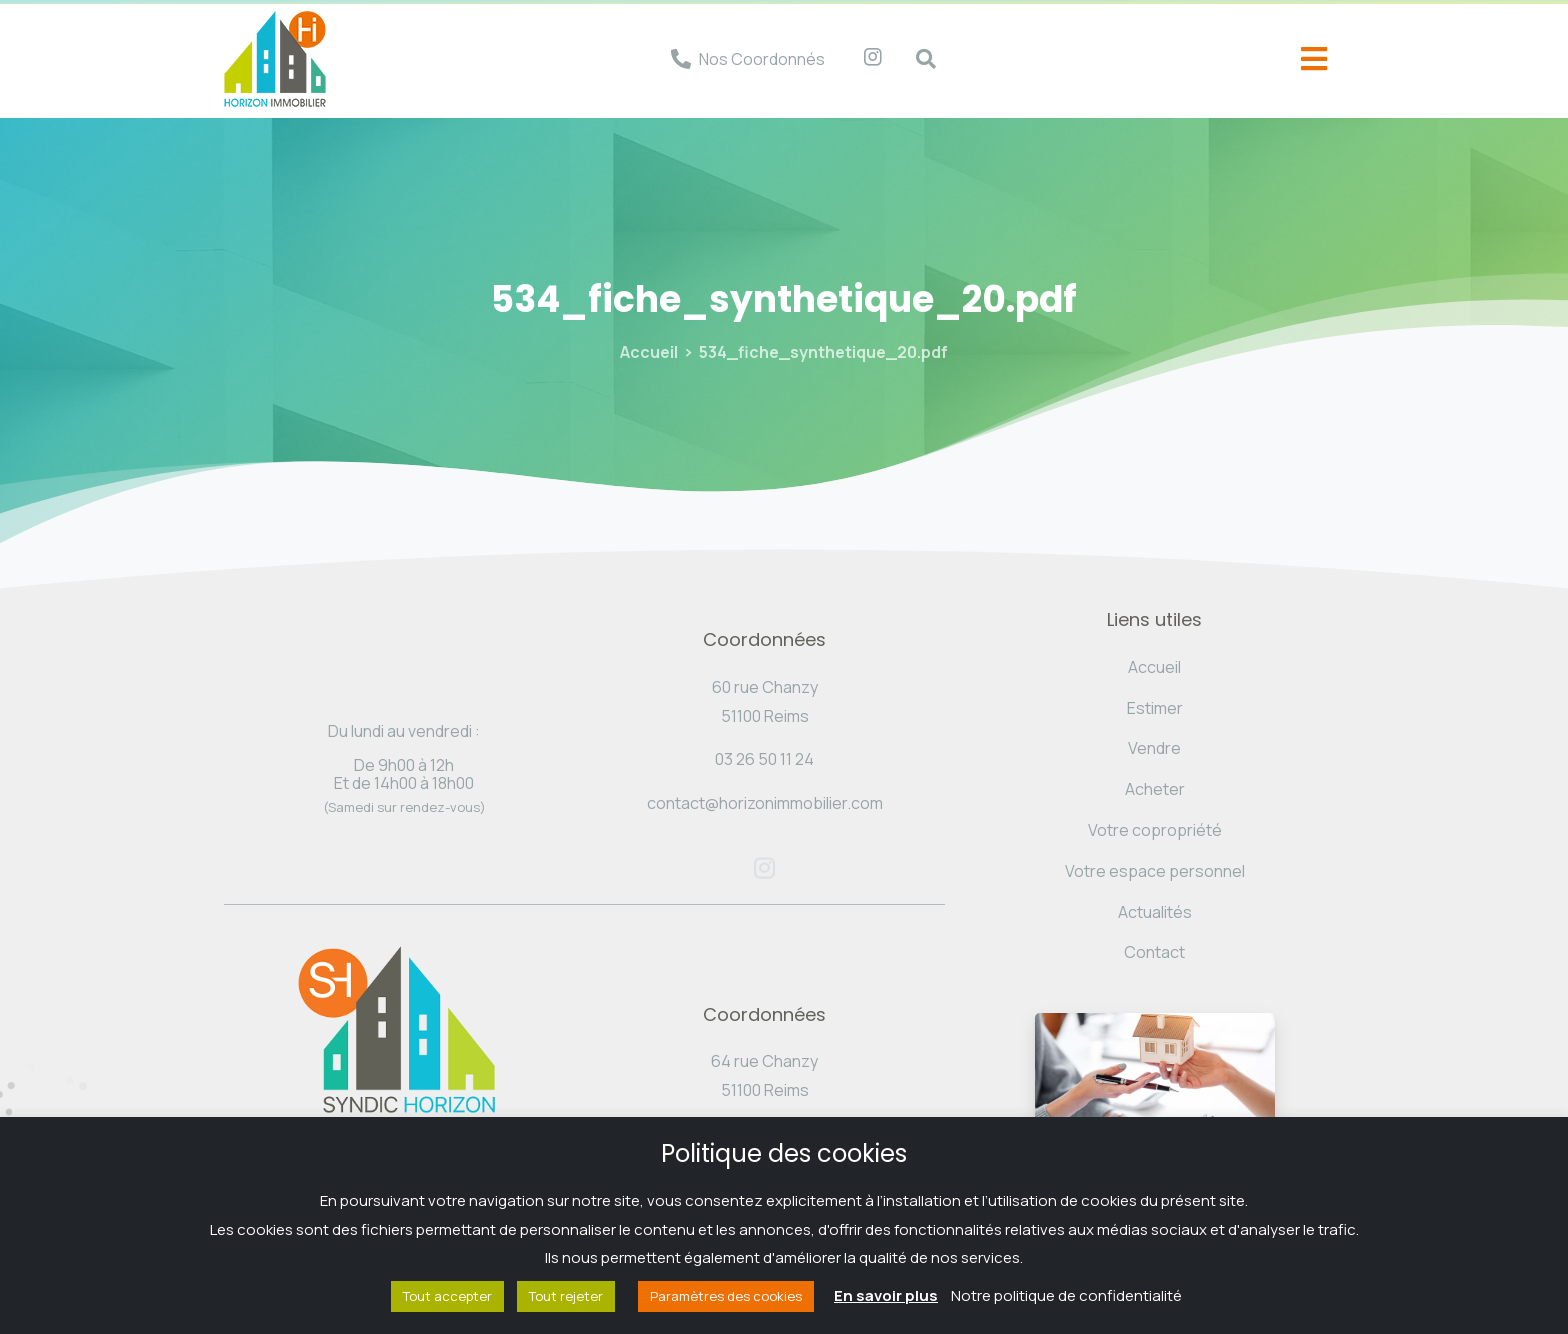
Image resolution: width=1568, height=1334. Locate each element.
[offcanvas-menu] (1314, 59)
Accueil (649, 352)
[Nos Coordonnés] (681, 59)
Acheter (1155, 789)
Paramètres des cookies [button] (726, 1296)
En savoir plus (886, 1295)
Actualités (1155, 912)
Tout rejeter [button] (566, 1296)
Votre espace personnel (1155, 871)
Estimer (1155, 708)
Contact (1154, 952)
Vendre (1154, 748)
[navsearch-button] (916, 59)
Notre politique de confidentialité (1066, 1295)
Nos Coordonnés (762, 59)
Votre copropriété (1155, 830)
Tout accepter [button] (447, 1296)
